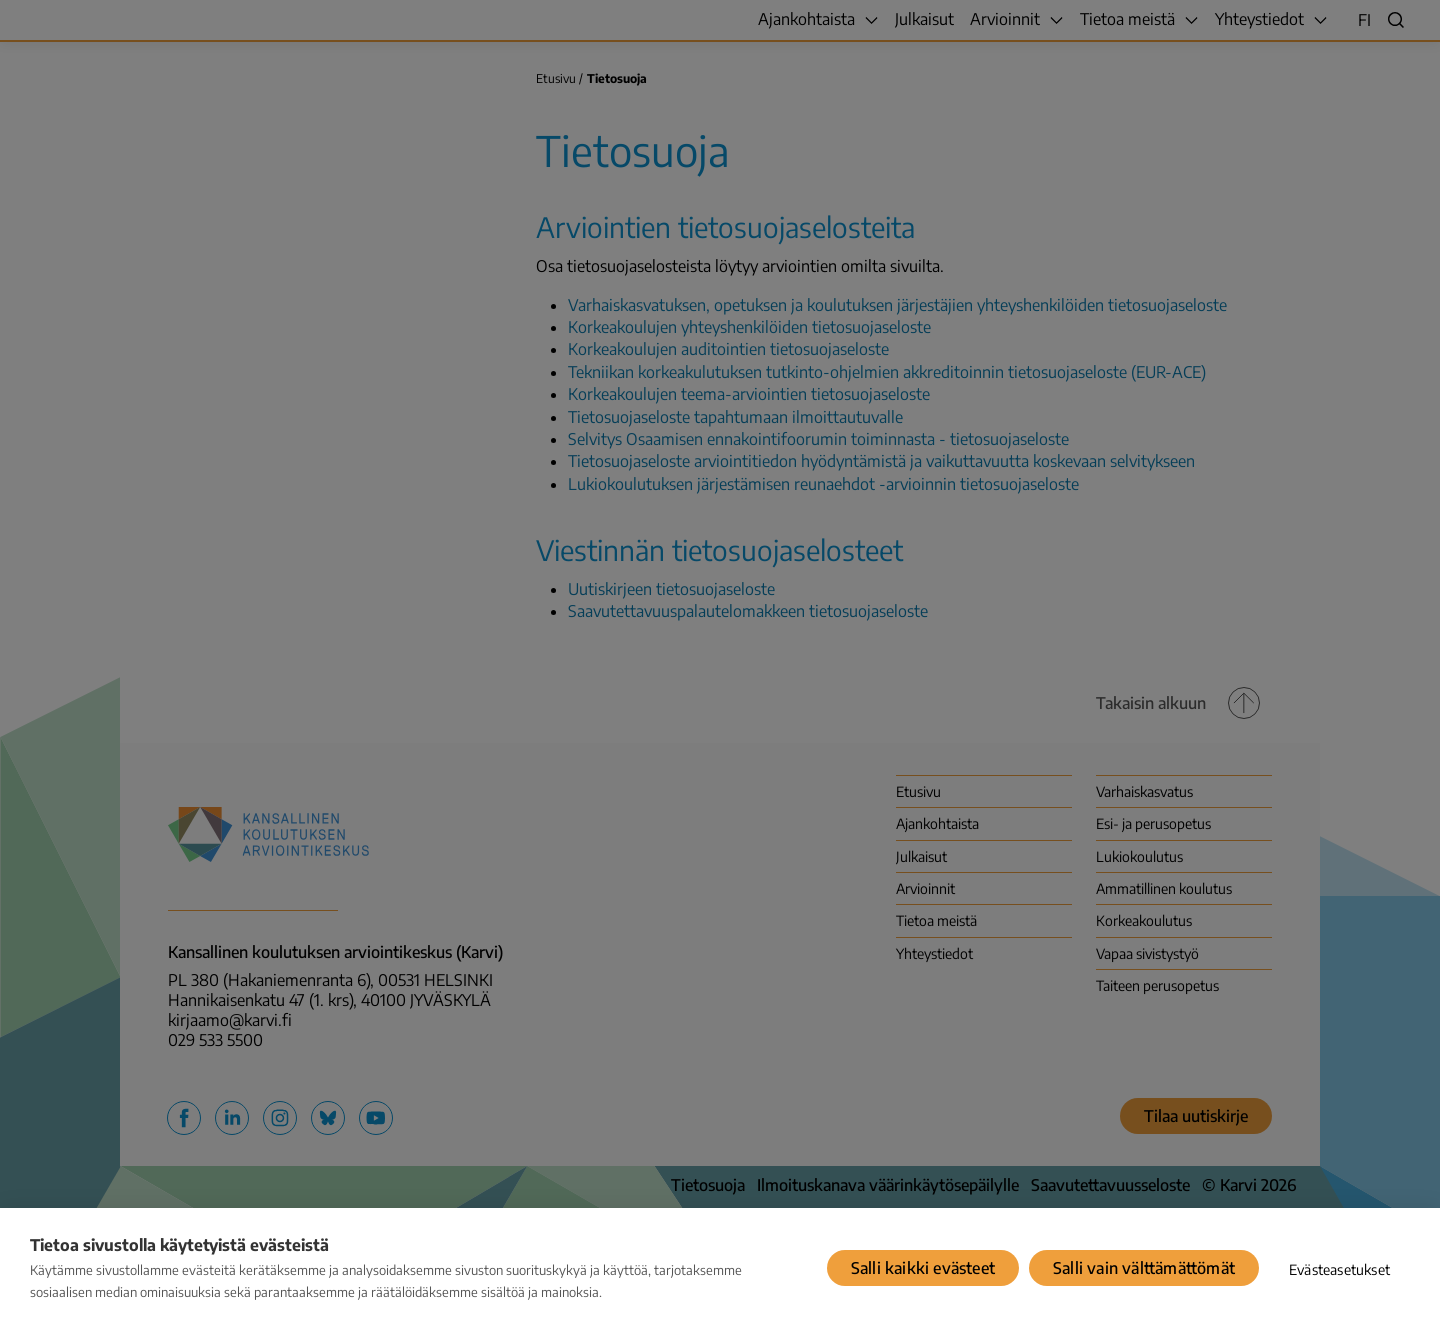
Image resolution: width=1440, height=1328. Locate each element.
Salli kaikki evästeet (923, 1268)
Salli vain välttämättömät (1144, 1268)
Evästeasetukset (1339, 1269)
